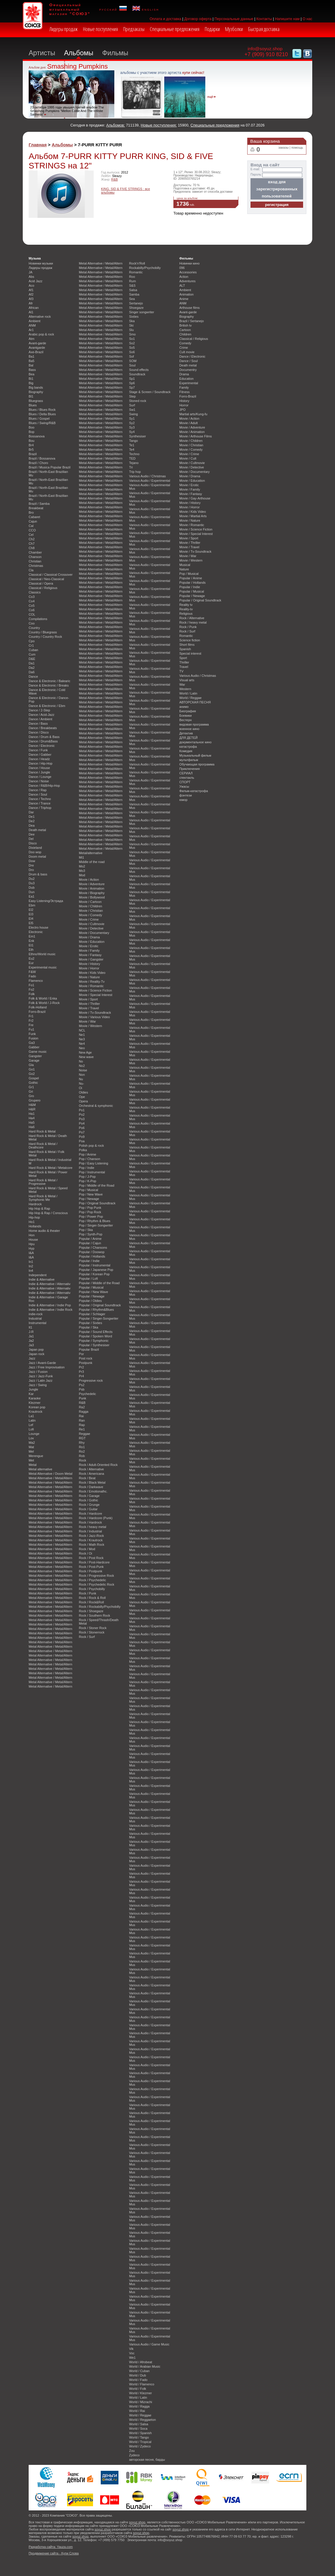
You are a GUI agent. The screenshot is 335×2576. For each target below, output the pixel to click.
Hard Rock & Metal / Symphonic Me (43, 1197)
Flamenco (36, 980)
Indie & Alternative (42, 1279)
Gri (31, 1091)
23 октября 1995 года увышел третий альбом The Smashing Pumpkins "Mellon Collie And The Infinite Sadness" (67, 111)
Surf (132, 405)
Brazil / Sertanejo (191, 321)
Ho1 (32, 1222)
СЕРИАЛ (186, 773)
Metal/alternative (91, 853)
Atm (31, 338)
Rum (132, 281)
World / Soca (138, 2428)
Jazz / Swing (38, 1385)
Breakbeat (36, 508)
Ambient (34, 321)
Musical (184, 565)
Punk (82, 1398)
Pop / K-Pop (87, 1181)
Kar (31, 1394)
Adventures (187, 281)
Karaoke (35, 1398)
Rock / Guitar (88, 1509)
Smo (132, 334)
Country (34, 628)
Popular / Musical (91, 1287)
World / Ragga (139, 2406)
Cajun (33, 521)
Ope (82, 1097)
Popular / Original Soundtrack (100, 1305)
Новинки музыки (41, 263)
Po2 (81, 1114)
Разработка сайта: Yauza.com (51, 2547)
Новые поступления (100, 29)
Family (184, 387)
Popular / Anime (90, 1238)
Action (183, 276)
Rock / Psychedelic (92, 1580)
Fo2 (31, 989)
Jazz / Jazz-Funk (41, 1376)
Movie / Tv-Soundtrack (95, 1012)
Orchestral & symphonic (96, 1105)
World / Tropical (140, 2442)
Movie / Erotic (88, 946)
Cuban (33, 650)
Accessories (188, 272)
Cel (31, 534)
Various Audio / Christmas (147, 476)
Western (185, 689)
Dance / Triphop (40, 808)
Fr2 (31, 1020)
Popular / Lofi (88, 1278)
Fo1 (31, 985)
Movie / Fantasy (90, 955)
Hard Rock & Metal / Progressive (43, 1181)
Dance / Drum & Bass (44, 737)
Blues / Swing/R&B (42, 423)
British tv (185, 325)
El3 (31, 914)
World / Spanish (140, 2433)
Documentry (188, 370)
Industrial (35, 1318)
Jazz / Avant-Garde (42, 1363)
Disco (33, 843)
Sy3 (132, 427)
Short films (186, 644)
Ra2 (82, 1407)
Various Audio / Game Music (149, 2344)
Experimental (188, 383)
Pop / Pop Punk (90, 1207)
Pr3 (81, 1371)
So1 (132, 338)
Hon (32, 1235)
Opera (83, 1101)
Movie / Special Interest (95, 995)
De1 (32, 816)
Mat (31, 1447)
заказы (283, 147)
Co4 (32, 601)
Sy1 (132, 418)
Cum (32, 654)
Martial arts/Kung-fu (193, 414)
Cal (31, 526)
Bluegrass (36, 401)
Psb (81, 1389)
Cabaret (34, 517)
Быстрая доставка (263, 29)
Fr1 (31, 1016)
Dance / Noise (39, 781)
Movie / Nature (89, 977)
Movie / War (87, 1021)
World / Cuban (139, 2371)
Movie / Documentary (94, 933)
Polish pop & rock (91, 1145)
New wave (86, 1057)
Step (132, 396)
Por (81, 1354)
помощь (297, 147)
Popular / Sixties (90, 1323)
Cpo (32, 641)
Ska (132, 321)
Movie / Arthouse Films (195, 436)
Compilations (38, 619)
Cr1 (31, 645)
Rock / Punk (87, 1593)
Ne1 (82, 1034)
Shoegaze (136, 307)
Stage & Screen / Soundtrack (149, 392)
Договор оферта (198, 19)
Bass (32, 370)
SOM (132, 361)
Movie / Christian (91, 910)
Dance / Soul (38, 794)
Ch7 (32, 543)
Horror (183, 405)
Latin (32, 1420)
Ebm (32, 905)
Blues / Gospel (39, 418)
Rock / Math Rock (91, 1544)
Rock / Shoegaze (91, 1611)
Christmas (36, 565)
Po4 (81, 1123)
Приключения (189, 768)
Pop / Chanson (89, 1159)
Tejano (134, 463)
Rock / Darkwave (91, 1487)
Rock (82, 1460)
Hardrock (35, 1204)
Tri (131, 467)
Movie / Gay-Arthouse (194, 498)
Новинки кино (189, 263)
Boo (31, 427)
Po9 (81, 1136)
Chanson (35, 557)
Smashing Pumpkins (77, 66)
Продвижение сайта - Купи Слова (54, 2553)
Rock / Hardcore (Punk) (96, 1518)
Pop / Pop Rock (90, 1212)
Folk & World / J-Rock (44, 1003)
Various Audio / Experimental (149, 480)
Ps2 (81, 1385)
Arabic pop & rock (41, 334)
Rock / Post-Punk (91, 1566)
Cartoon (185, 330)
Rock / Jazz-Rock (91, 1535)
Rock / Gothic (88, 1500)
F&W (32, 972)
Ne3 (82, 1039)
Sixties (134, 316)
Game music (38, 1051)
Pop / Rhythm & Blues (94, 1221)
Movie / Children (90, 906)
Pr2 (81, 1367)
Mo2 (82, 866)
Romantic (136, 272)
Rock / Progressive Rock (96, 1575)
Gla (31, 1065)
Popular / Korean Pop (94, 1274)
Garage (34, 1060)
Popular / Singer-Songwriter (98, 1318)
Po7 (81, 1132)
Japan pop (36, 1349)
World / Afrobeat (140, 2362)
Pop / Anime (87, 1154)
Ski (131, 325)
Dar (31, 812)
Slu (131, 330)
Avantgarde (37, 347)
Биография (187, 711)
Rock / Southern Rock (94, 1615)
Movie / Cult (187, 458)
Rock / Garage (89, 1496)
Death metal (37, 830)
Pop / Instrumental (92, 1172)
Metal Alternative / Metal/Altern (50, 1478)
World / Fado (138, 2380)
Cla (31, 570)
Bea (31, 374)
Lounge (34, 1433)
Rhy (81, 1442)
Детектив (186, 733)
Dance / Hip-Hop (40, 763)
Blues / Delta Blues (42, 414)
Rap (82, 1425)
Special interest (190, 653)
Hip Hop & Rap (39, 1208)
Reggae (84, 1433)
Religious (186, 613)
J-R (31, 1332)
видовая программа (194, 724)
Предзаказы (133, 29)
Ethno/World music (42, 954)
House (33, 1239)
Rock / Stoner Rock (93, 1628)
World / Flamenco (141, 2384)
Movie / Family (89, 950)
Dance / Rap (37, 790)
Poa (81, 1141)
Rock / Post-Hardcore (94, 1562)
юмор (183, 800)
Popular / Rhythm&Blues (96, 1309)
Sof (131, 356)
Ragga (83, 1411)
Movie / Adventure (92, 884)
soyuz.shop (137, 2522)
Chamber (35, 552)
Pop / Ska (86, 1230)
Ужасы (184, 786)
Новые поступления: (159, 125)
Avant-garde (37, 343)
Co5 (32, 605)
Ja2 (31, 1340)
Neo (82, 1048)
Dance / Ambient (40, 719)
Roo (132, 276)
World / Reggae (140, 2415)
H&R (32, 1109)
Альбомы (78, 53)
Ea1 (31, 896)
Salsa (133, 290)
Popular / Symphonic (93, 1340)
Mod (82, 875)
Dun (32, 892)
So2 (132, 343)
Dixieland (35, 847)
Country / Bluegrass (43, 632)
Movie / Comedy (90, 915)
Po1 (81, 1110)
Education (186, 378)
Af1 (31, 290)
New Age (85, 1052)
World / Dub (137, 2375)
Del (31, 839)
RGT (82, 1438)
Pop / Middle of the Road (96, 1185)
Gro (31, 1096)
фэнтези (185, 795)
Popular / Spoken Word (95, 1336)
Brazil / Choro (38, 463)
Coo (32, 623)
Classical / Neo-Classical (46, 579)
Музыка (35, 258)
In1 (31, 1261)
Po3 (81, 1119)
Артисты (42, 53)
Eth (31, 949)
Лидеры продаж (63, 29)
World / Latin (138, 2397)
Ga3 (32, 1042)
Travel (183, 667)
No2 (82, 1066)
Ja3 (31, 1345)
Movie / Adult (188, 423)
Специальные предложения (174, 29)
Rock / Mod (87, 1549)
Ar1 (31, 330)
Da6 (32, 672)
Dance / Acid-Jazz (41, 714)
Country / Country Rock (45, 636)
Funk (32, 1034)
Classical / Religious (43, 588)
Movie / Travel (89, 1008)
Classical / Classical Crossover (51, 574)
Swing (133, 414)
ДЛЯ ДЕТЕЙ (188, 737)
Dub (32, 887)
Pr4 (81, 1376)
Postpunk (85, 1363)
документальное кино (195, 742)
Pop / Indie (86, 1167)
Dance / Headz (39, 759)
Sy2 (132, 423)
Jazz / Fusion (38, 1371)
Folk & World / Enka (43, 998)
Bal (31, 365)
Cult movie (186, 352)
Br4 (31, 445)
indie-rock (36, 1314)
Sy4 (132, 432)
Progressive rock (91, 1380)
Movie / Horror (89, 968)
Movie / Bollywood (92, 897)
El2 (31, 909)
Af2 (31, 294)
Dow (32, 861)
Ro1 (82, 1447)
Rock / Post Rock (91, 1558)
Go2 (32, 1074)
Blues (33, 405)
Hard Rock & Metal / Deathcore (43, 1145)
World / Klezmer (140, 2393)
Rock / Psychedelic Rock (96, 1584)
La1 (31, 1416)
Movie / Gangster (91, 959)
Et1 (31, 945)
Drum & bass (38, 874)
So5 (132, 347)
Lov (31, 1438)
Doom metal (37, 856)
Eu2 (31, 958)
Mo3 (82, 870)
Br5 (31, 449)
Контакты (264, 19)
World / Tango (139, 2437)
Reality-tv (186, 609)
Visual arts (186, 680)
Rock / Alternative (91, 1469)
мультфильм (188, 760)
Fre (31, 1025)
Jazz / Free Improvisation (46, 1367)
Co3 (32, 596)
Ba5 (31, 361)
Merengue (36, 1456)
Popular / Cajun (90, 1243)
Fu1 (31, 1029)
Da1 (32, 663)
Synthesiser (137, 436)
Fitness (184, 392)
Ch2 (32, 539)
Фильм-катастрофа (193, 791)
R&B (114, 179)
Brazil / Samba (39, 503)
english (145, 9)
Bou (31, 440)
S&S (132, 285)
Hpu (32, 1244)
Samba (134, 294)
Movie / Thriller (89, 1003)
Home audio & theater (44, 1230)
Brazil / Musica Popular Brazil (49, 467)
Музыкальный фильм (195, 755)
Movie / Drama (89, 937)
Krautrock (36, 1411)
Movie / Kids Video (92, 972)
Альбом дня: (37, 67)
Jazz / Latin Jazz (40, 1380)
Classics (34, 592)
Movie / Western (90, 1026)
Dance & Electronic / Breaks (49, 685)
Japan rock (36, 1354)
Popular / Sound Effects (96, 1332)
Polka (83, 1150)
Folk (32, 994)
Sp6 (132, 383)
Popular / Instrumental (94, 1265)
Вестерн (185, 720)
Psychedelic (87, 1394)
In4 (31, 1270)
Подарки (212, 29)
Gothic (33, 1082)
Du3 (32, 883)
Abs (31, 276)
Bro (31, 512)
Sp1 (132, 378)
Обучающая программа (196, 764)
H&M (32, 1105)
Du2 (32, 878)
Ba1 (31, 356)
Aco (31, 285)
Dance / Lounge (40, 776)
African (34, 307)
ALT (182, 285)
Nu (81, 1079)
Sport (183, 658)
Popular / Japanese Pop (96, 1269)
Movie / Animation (91, 888)
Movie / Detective (91, 928)
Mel (31, 1451)
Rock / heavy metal (92, 1527)
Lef (31, 1425)
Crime (183, 347)
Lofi (31, 1429)
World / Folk (137, 2388)
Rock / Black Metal (92, 1482)
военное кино (189, 729)
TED (132, 458)
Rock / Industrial (90, 1531)
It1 (30, 1327)
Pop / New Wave (91, 1194)
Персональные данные (233, 19)
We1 (132, 2357)
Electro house (38, 927)
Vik (131, 2348)
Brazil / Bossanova (42, 458)
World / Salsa (138, 2424)
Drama (184, 374)
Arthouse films (189, 307)
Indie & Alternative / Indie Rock (50, 1309)
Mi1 (81, 857)
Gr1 (31, 1087)
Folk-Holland (38, 1007)
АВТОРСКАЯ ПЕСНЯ (195, 702)
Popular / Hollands (92, 1256)
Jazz (32, 1358)
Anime (183, 299)
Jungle (33, 1389)
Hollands (35, 1226)
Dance (33, 676)
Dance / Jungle (39, 772)
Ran (82, 1420)
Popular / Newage (91, 1296)
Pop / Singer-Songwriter (96, 1225)
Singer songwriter (141, 312)
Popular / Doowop (91, 1252)
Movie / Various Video (94, 1017)
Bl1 (31, 396)
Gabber (34, 1047)
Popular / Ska (88, 1327)
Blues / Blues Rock (42, 409)
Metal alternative (40, 1469)
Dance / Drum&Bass (43, 741)
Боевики (185, 715)
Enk (31, 941)
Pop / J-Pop (87, 1176)
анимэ (183, 706)
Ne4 (82, 1043)
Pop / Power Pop (91, 1216)
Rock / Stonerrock (91, 1632)
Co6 (32, 610)
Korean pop (37, 1407)
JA (30, 272)
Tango (133, 440)
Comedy (185, 343)
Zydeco (134, 2455)
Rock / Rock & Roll (92, 1598)
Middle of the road (92, 862)
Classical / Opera (41, 583)
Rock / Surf (87, 1637)
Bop (31, 432)
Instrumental (37, 1323)
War (182, 684)
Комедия (185, 751)
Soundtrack (137, 374)
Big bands (36, 387)
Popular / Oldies (90, 1300)
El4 (31, 918)
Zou (132, 2450)
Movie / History (89, 964)
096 (182, 268)
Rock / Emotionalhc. (93, 1491)
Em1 (32, 936)
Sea (132, 299)
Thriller (184, 662)
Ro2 (82, 1451)
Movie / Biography (92, 893)
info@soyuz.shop (265, 48)
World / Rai (137, 2411)
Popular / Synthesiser (94, 1345)
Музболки (234, 29)
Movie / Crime (89, 919)
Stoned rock (137, 401)
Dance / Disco (39, 732)
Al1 (31, 312)
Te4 (131, 449)
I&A (31, 1253)
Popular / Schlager (92, 1314)
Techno (134, 454)
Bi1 (31, 378)
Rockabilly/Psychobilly (145, 268)
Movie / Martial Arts (192, 516)
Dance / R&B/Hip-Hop (44, 785)
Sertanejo (136, 303)
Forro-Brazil (37, 1011)
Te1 (131, 445)
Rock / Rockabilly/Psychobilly (100, 1606)
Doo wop (35, 852)
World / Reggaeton (142, 2419)
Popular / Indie (89, 1261)
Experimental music (43, 967)
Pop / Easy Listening (93, 1163)
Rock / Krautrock (91, 1540)
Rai (81, 1416)
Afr (31, 303)
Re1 (82, 1429)
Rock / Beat (87, 1478)
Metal (33, 1465)
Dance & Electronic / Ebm (47, 706)
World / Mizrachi (140, 2402)
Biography (36, 392)
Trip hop (135, 471)
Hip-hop (34, 1217)
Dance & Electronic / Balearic (49, 681)
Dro (31, 870)
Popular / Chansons (93, 1247)
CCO (32, 530)
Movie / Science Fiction (95, 990)
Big (31, 383)
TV (181, 671)
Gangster (35, 1056)
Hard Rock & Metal (42, 1131)
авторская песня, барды (147, 2459)
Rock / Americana (91, 1473)
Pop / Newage (89, 1199)
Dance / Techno (40, 799)
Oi (80, 1088)
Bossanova (37, 436)
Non (82, 1074)
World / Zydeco (140, 2446)
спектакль (186, 777)
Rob (82, 1456)
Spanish (185, 649)
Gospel (34, 1078)
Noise (83, 1070)
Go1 (32, 1069)
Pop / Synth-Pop (90, 1234)
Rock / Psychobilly (92, 1589)
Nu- (81, 1083)
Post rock (85, 1358)
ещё (210, 96)
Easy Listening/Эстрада (46, 901)
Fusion (33, 1038)
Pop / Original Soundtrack (97, 1203)
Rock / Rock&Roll (91, 1602)
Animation (186, 294)
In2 (31, 1266)
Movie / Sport (88, 999)
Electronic (36, 932)
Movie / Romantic (91, 986)
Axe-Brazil (36, 352)
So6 (132, 352)
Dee (32, 834)
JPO (182, 409)
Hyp (31, 1248)
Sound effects (139, 370)
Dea (32, 825)
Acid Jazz (36, 281)
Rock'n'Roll (137, 263)
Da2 (32, 667)
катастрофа (188, 746)
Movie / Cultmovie (91, 924)
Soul (132, 365)
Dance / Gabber (40, 754)
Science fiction (189, 640)
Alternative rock (40, 316)
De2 (32, 821)
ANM (32, 325)
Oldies (83, 1092)
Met (31, 1460)
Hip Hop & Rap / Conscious (48, 1213)
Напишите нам (287, 19)
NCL (82, 1030)
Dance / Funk (38, 750)
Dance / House (39, 768)
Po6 (81, 1128)
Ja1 (31, 1336)
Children (185, 334)
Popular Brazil (89, 1349)
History (184, 401)
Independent (37, 1275)
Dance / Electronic (42, 745)
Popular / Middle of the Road (99, 1283)
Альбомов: (115, 125)
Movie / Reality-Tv (92, 981)
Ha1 (32, 1113)
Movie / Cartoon (90, 901)
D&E (32, 659)
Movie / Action (89, 879)
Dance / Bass (38, 723)
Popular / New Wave (93, 1292)
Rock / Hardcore (90, 1513)
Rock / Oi (85, 1553)
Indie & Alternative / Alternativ (49, 1284)
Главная (38, 144)
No (81, 1061)
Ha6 (32, 1127)
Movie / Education (91, 941)
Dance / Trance (40, 803)
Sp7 (132, 387)
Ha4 (32, 1118)
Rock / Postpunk (90, 1571)
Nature (184, 569)
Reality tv (186, 604)
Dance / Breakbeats (43, 728)
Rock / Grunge (89, 1504)
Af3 (31, 299)
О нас (307, 19)
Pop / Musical (88, 1190)
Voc (131, 2353)
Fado (32, 976)
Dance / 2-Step (39, 710)
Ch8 (32, 548)
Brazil (33, 454)
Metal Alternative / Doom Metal (50, 1473)
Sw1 (132, 409)
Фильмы (115, 53)
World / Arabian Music (144, 2366)
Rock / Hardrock (90, 1522)
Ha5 (32, 1122)
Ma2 (32, 1442)
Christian (35, 561)
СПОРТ (185, 782)
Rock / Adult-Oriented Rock (98, 1465)
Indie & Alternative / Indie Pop (50, 1305)
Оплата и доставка (165, 19)
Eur (31, 963)
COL (32, 614)
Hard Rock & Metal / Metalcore (50, 1167)
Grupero (34, 1100)
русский (113, 9)
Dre (31, 865)
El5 (31, 923)
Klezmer (34, 1402)
